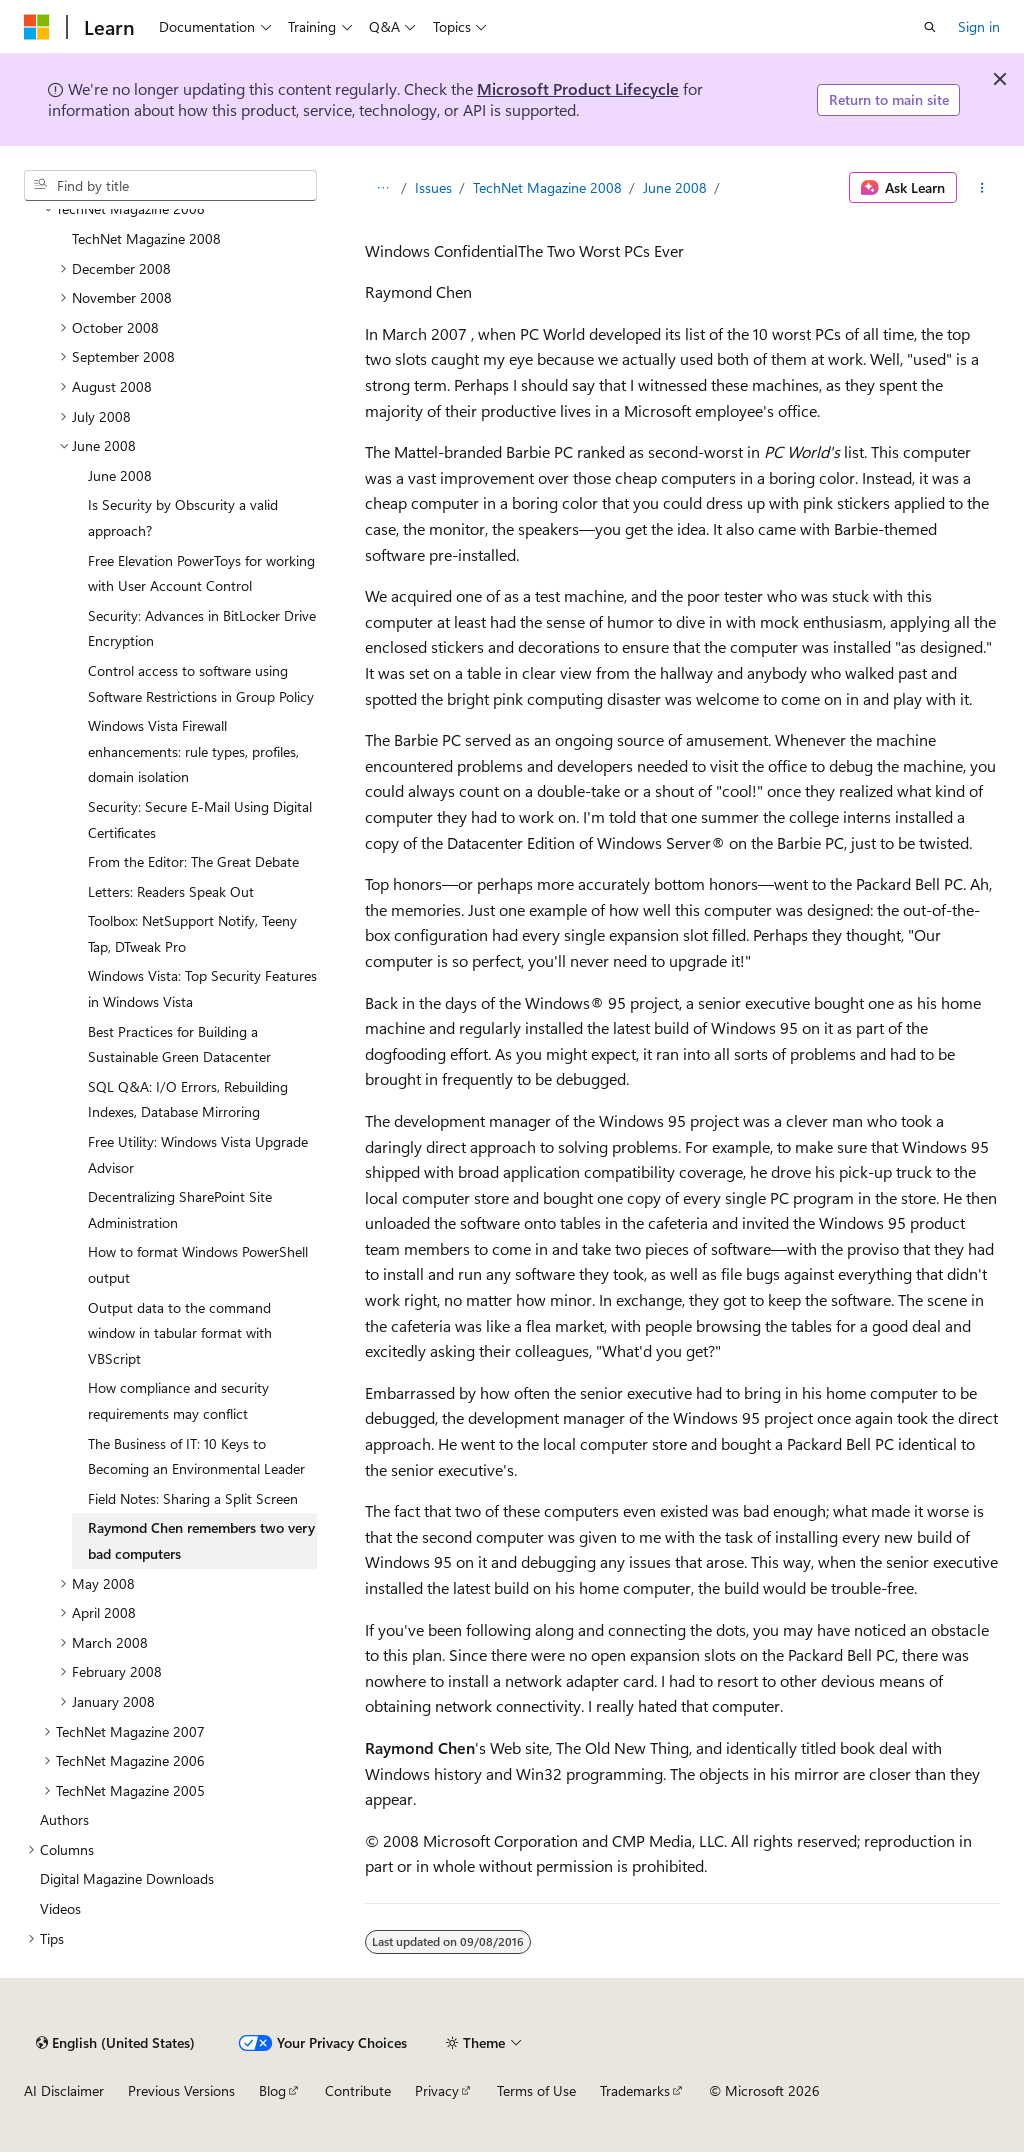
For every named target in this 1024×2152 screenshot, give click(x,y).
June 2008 (675, 187)
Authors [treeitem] (64, 1819)
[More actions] (982, 188)
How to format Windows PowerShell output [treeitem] (198, 1264)
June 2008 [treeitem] (120, 475)
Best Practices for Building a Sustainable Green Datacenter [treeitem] (179, 1044)
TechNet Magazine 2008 (547, 187)
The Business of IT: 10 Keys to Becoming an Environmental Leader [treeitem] (196, 1456)
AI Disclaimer (64, 2090)
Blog (272, 2090)
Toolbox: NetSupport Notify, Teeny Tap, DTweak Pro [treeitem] (192, 933)
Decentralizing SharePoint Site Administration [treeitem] (180, 1209)
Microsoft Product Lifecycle (578, 88)
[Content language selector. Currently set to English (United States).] (115, 2043)
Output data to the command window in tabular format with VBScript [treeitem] (180, 1333)
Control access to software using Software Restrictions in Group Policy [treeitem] (201, 683)
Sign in (979, 26)
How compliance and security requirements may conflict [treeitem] (178, 1400)
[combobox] (170, 186)
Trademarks (635, 2090)
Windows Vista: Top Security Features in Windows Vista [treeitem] (202, 988)
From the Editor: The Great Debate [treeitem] (193, 861)
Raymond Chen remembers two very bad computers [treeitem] (201, 1540)
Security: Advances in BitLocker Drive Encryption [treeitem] (202, 628)
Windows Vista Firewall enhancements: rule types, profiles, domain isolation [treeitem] (193, 751)
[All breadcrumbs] (382, 188)
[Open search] (930, 27)
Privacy (437, 2090)
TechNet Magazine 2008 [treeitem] (146, 238)
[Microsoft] (37, 27)
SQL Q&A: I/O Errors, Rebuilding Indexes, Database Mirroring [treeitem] (188, 1099)
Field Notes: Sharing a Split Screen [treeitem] (193, 1498)
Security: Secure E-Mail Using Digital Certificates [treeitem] (200, 819)
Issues (433, 187)
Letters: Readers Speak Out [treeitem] (171, 891)
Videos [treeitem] (60, 1908)
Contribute (358, 2090)
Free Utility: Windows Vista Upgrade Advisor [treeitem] (198, 1154)
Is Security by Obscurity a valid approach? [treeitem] (183, 517)
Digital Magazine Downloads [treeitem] (127, 1878)
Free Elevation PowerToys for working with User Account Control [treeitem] (201, 573)
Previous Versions (181, 2090)
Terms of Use (536, 2090)
